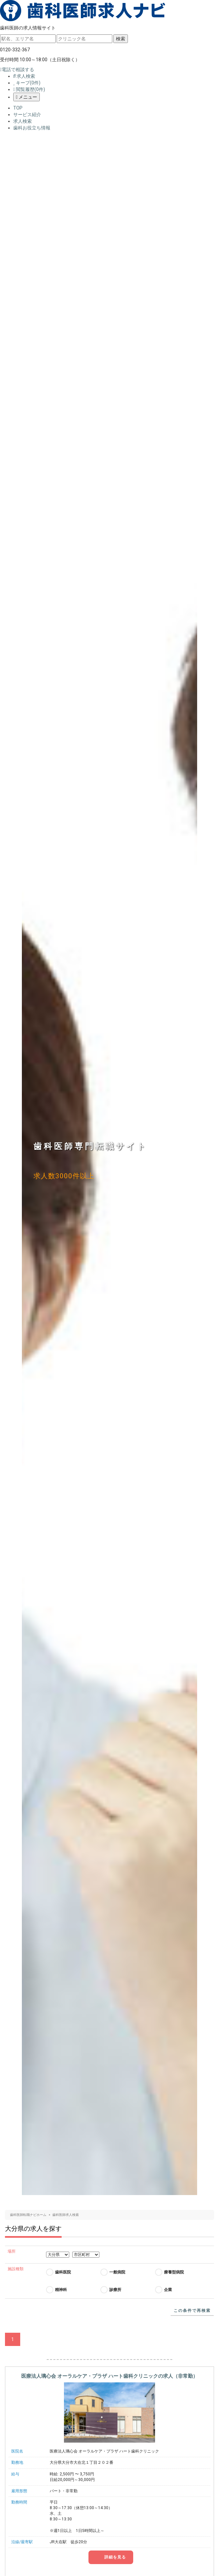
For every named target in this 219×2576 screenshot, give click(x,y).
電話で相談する (17, 69)
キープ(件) (26, 82)
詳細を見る (114, 2557)
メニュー (26, 97)
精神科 (61, 2289)
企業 (168, 2289)
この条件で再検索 (192, 2310)
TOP (18, 108)
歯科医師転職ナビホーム (28, 2215)
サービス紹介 (27, 114)
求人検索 (24, 76)
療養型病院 (174, 2272)
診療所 (115, 2289)
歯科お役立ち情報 (31, 127)
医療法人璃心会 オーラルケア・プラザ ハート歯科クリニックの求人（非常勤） (109, 2376)
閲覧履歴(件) (29, 89)
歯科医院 (63, 2272)
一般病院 (117, 2272)
